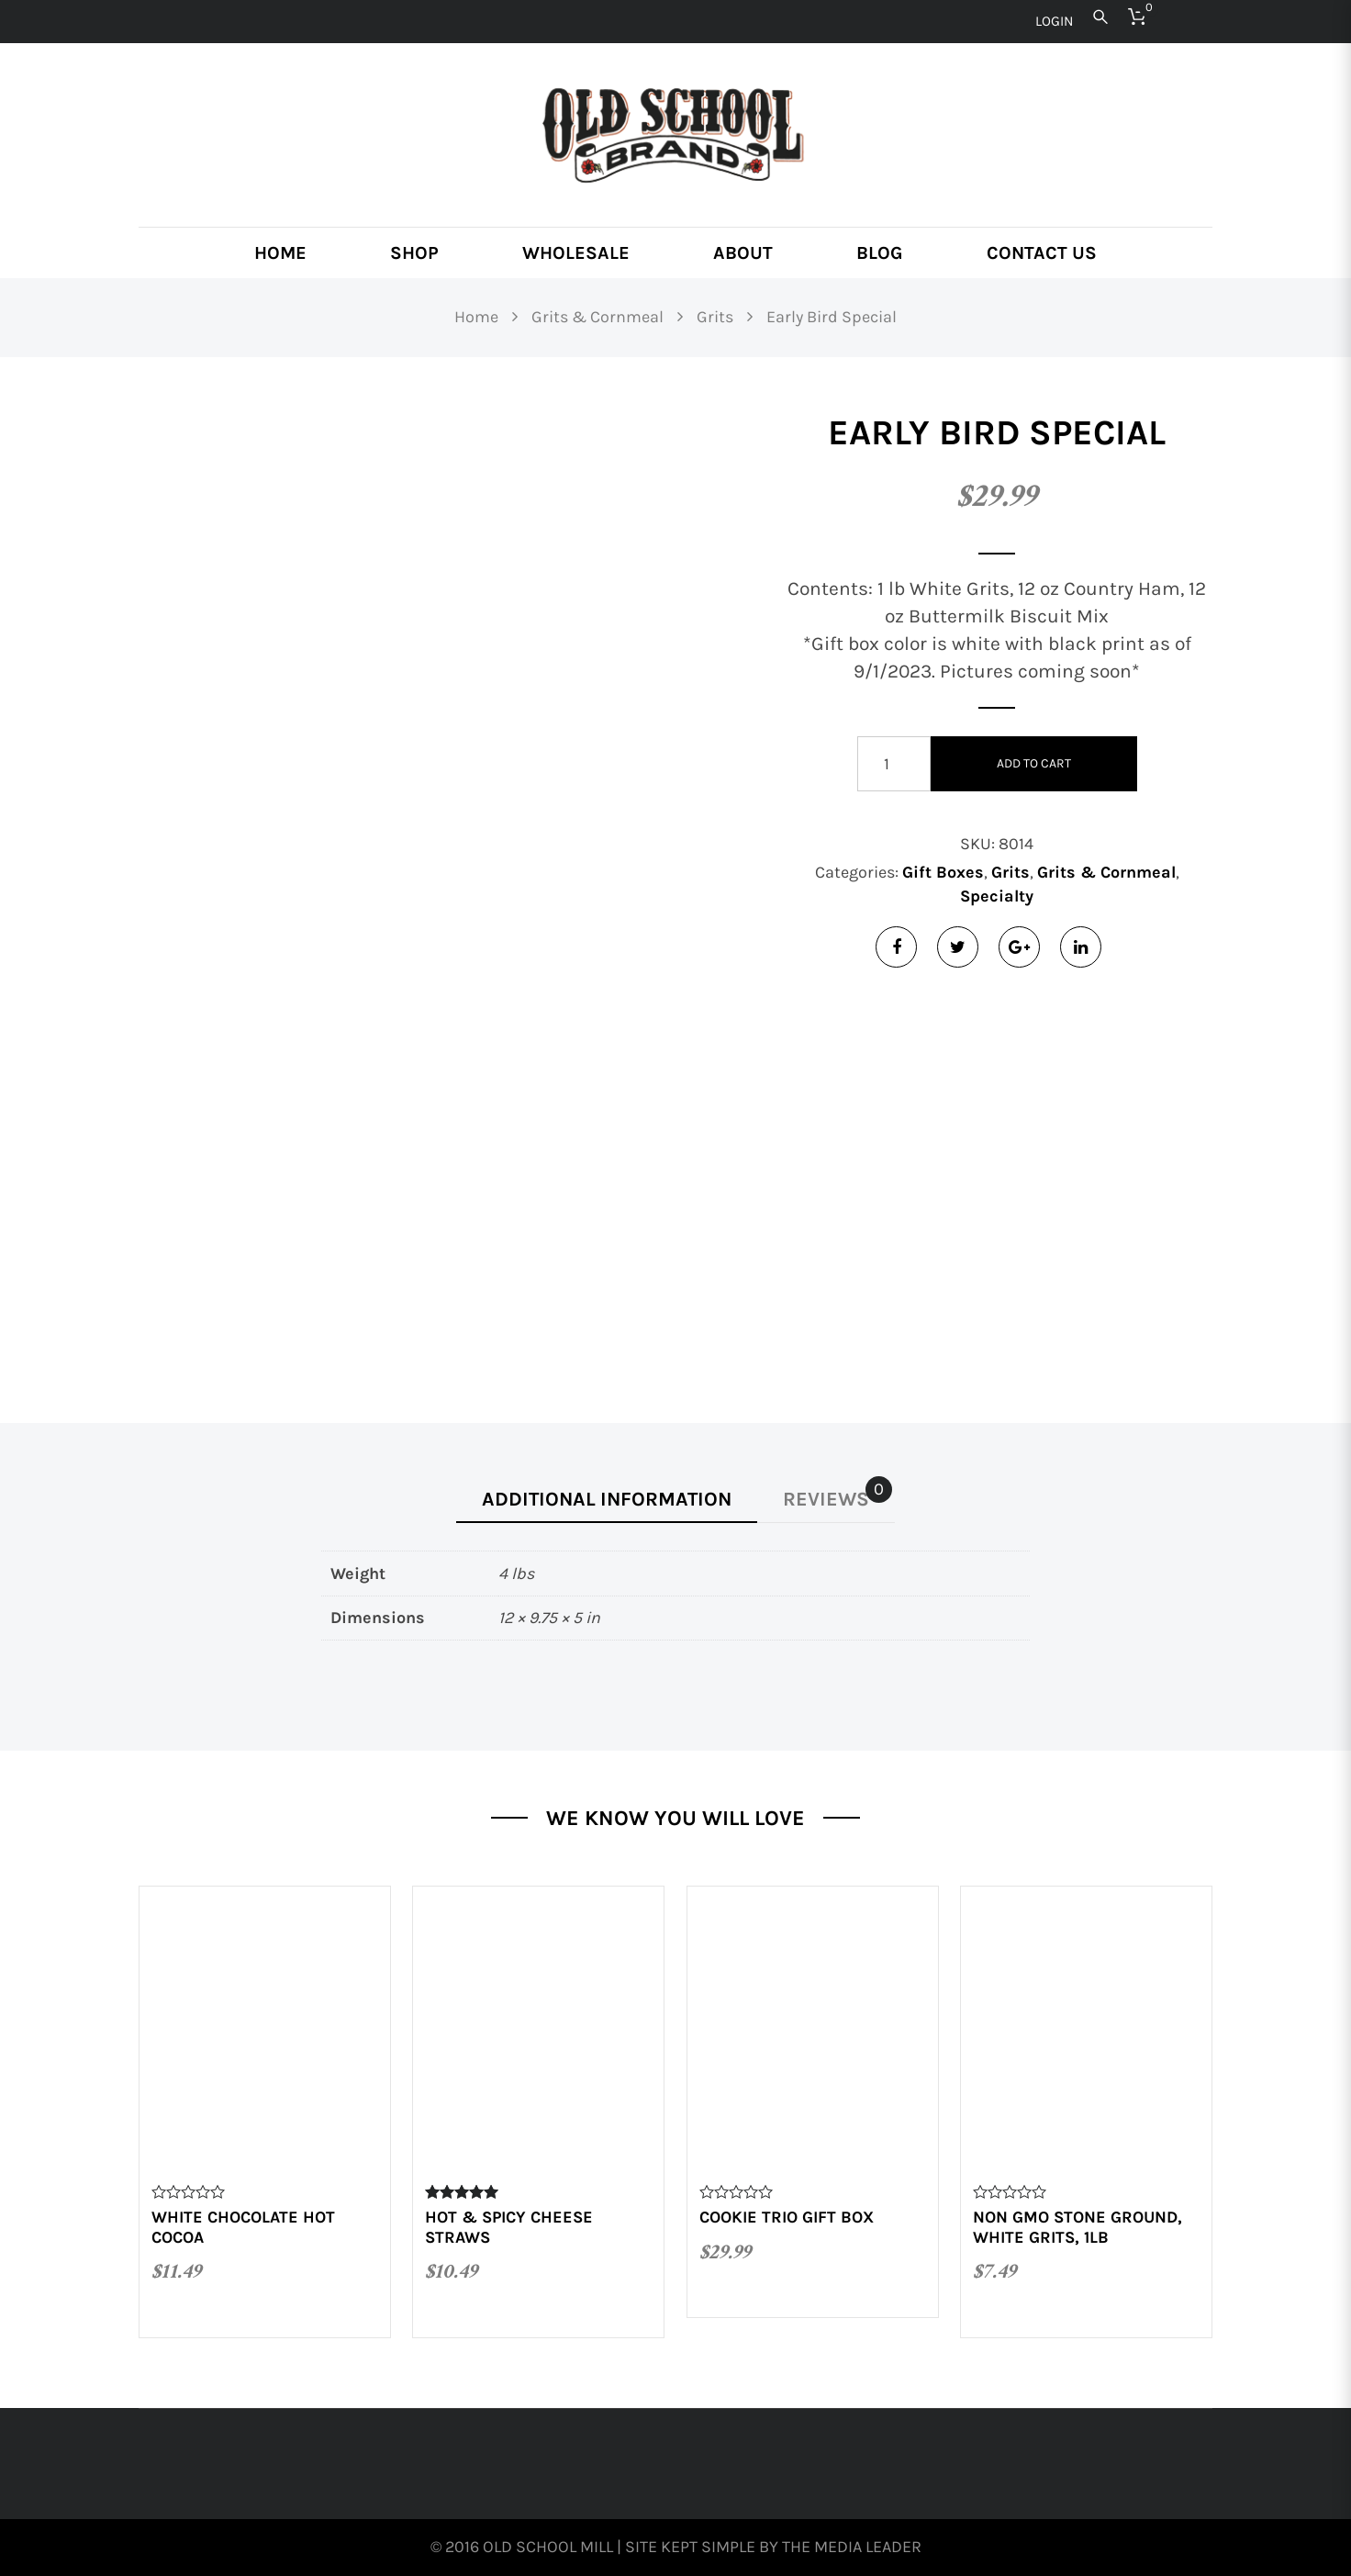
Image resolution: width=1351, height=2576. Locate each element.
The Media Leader (851, 2547)
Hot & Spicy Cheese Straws (509, 2227)
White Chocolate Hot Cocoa (243, 2227)
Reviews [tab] (837, 1494)
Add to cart (1034, 763)
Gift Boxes (943, 872)
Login (1054, 21)
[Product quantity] (894, 763)
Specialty (996, 896)
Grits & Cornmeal (1106, 872)
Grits (1010, 872)
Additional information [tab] (606, 1498)
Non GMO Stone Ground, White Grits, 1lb (1077, 2227)
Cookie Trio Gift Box (786, 2217)
